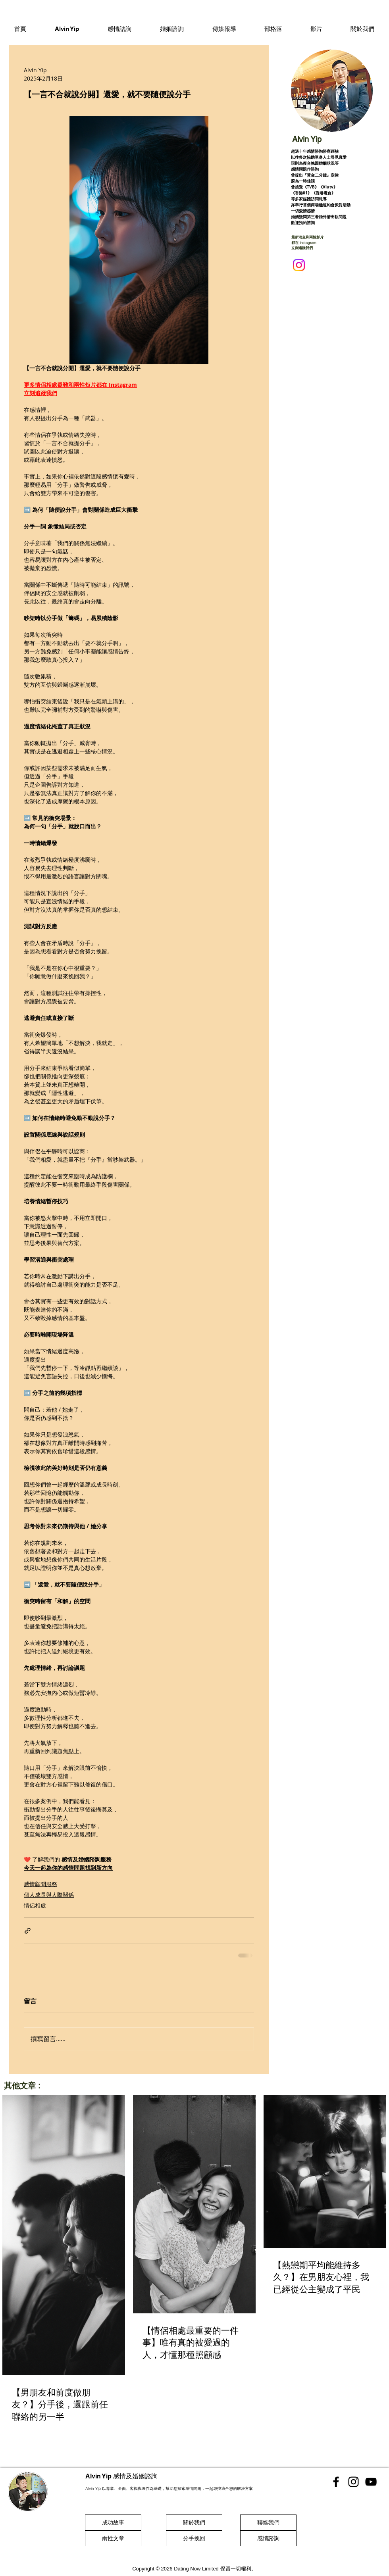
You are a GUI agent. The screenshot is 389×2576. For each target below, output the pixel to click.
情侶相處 (35, 1905)
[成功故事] (113, 2522)
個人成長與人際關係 (49, 1894)
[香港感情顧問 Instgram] (353, 2482)
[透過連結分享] (27, 1930)
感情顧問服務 (40, 1884)
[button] (119, 29)
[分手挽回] (194, 2538)
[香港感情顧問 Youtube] (371, 2482)
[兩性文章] (113, 2538)
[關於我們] (194, 2522)
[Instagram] (299, 265)
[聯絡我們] (268, 2522)
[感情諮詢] (268, 2538)
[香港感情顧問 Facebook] (336, 2482)
